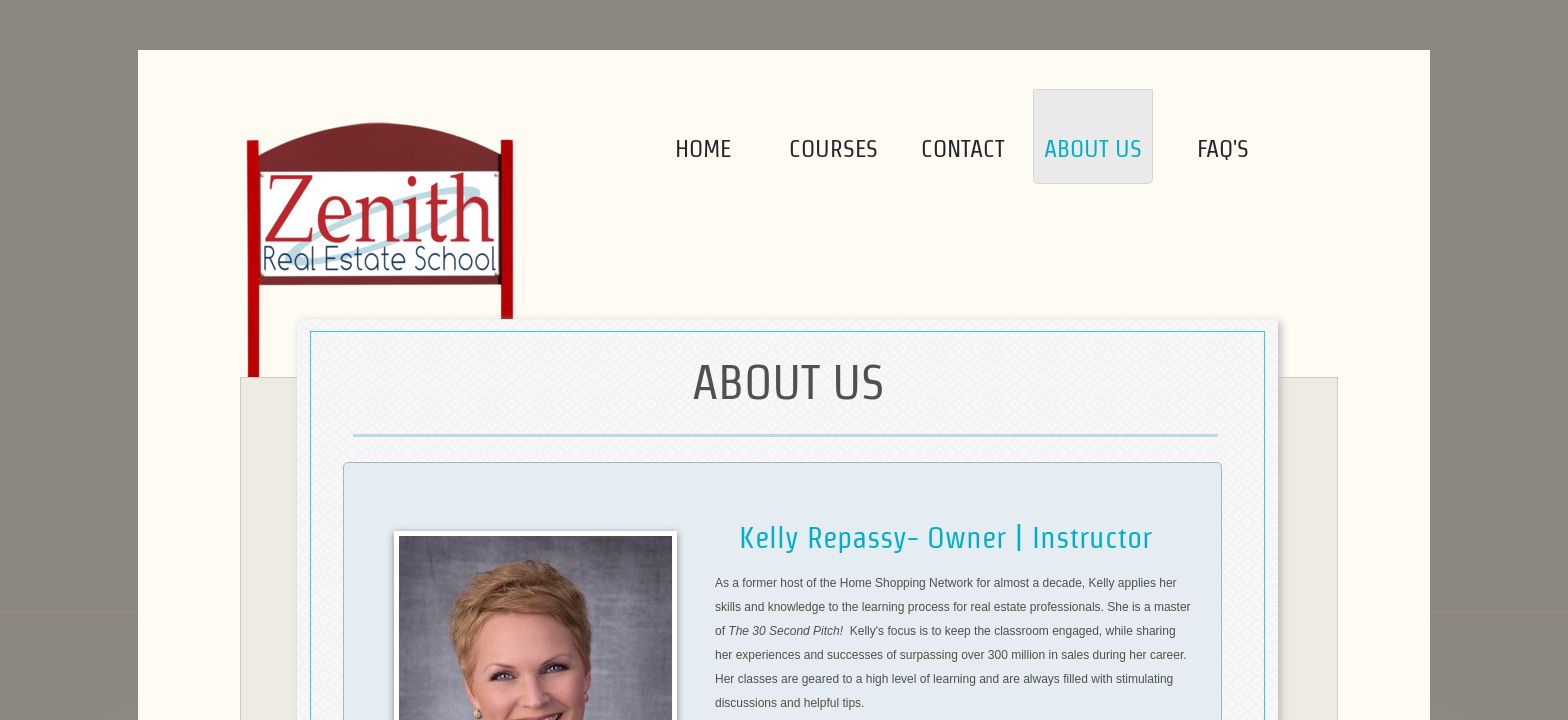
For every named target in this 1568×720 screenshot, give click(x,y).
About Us (1093, 148)
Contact (963, 148)
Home (703, 148)
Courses (833, 148)
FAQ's (1223, 148)
